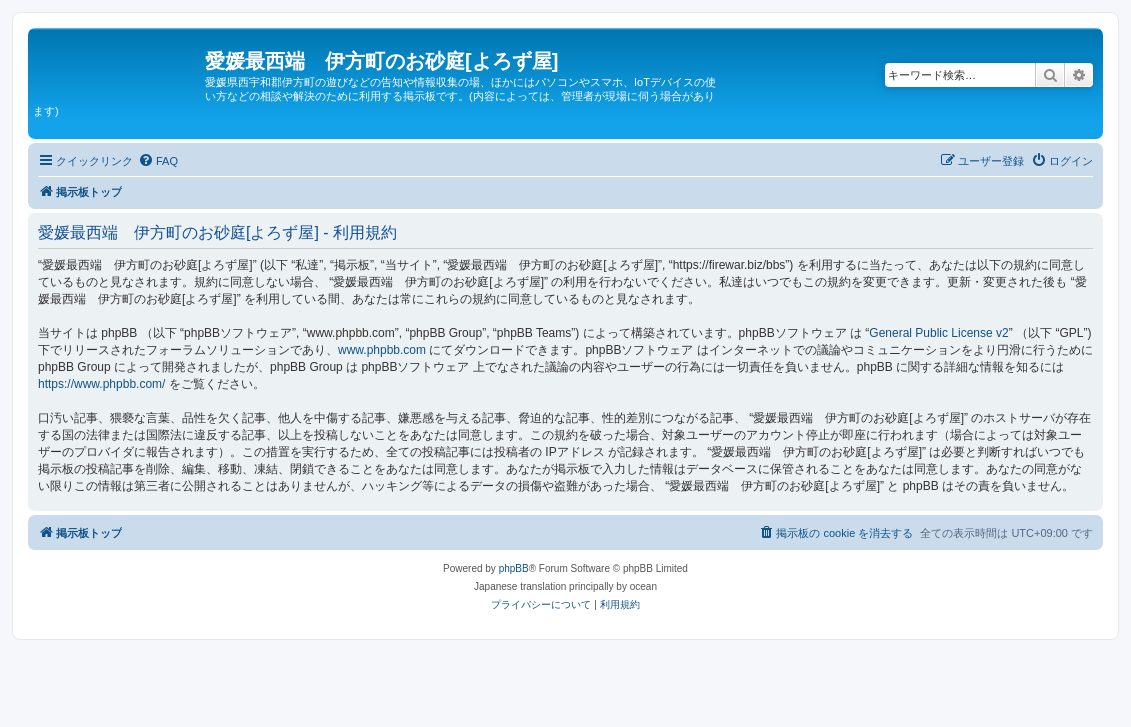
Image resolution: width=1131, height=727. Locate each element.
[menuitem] (158, 161)
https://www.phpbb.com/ (101, 384)
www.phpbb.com (382, 350)
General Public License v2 (938, 333)
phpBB (514, 568)
